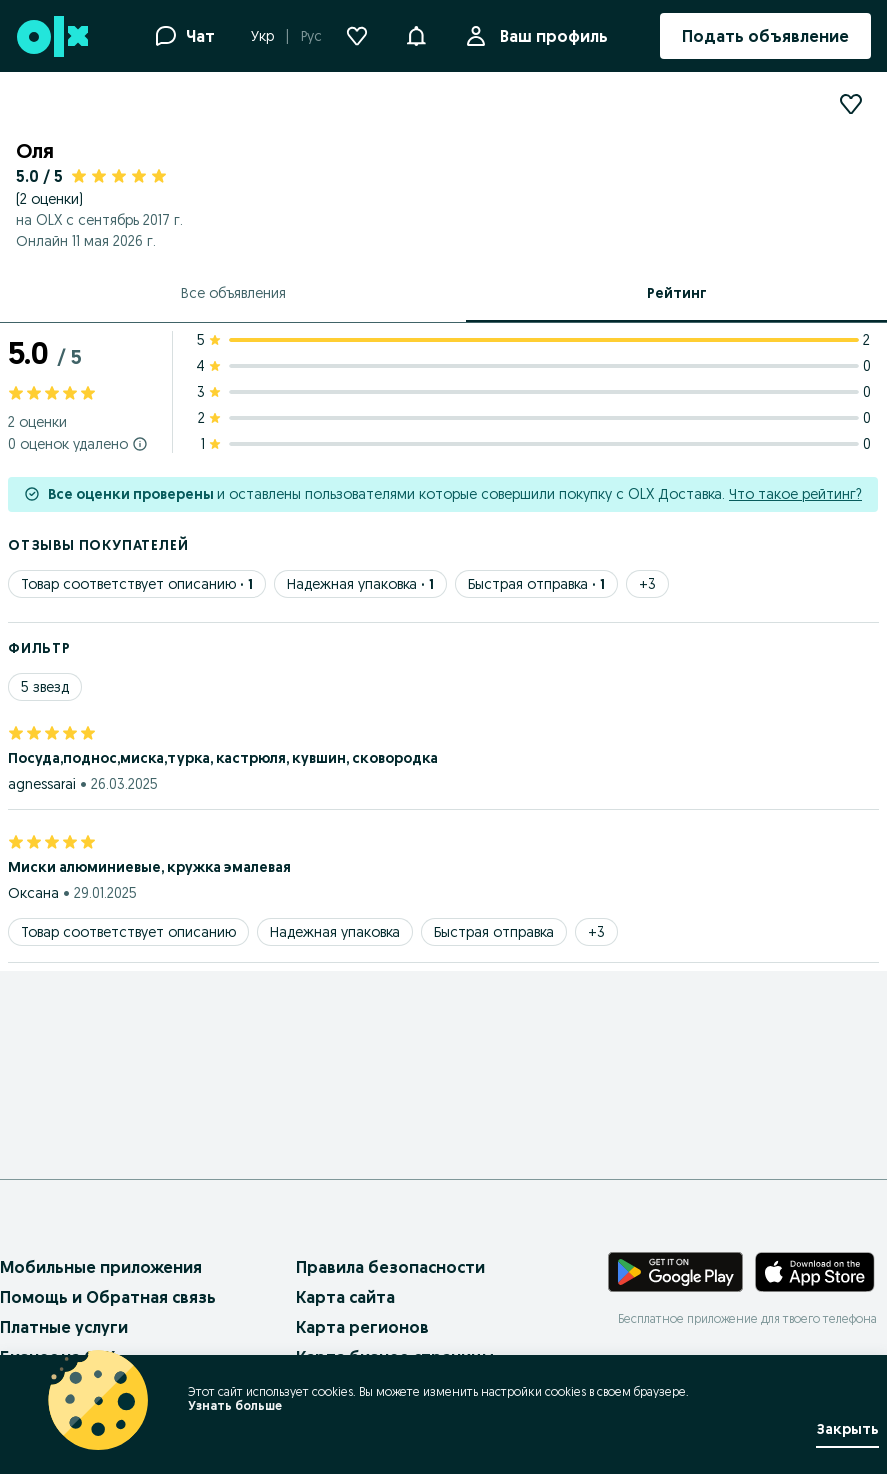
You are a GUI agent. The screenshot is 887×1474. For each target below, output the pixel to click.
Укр (262, 36)
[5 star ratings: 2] (538, 340)
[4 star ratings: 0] (538, 366)
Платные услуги (64, 1327)
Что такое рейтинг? (795, 494)
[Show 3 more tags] (647, 584)
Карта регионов (362, 1327)
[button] (416, 34)
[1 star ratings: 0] (538, 444)
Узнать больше (235, 1405)
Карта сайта (345, 1297)
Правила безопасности (390, 1267)
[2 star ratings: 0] (538, 418)
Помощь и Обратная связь (108, 1297)
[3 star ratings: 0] (538, 392)
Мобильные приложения (101, 1267)
